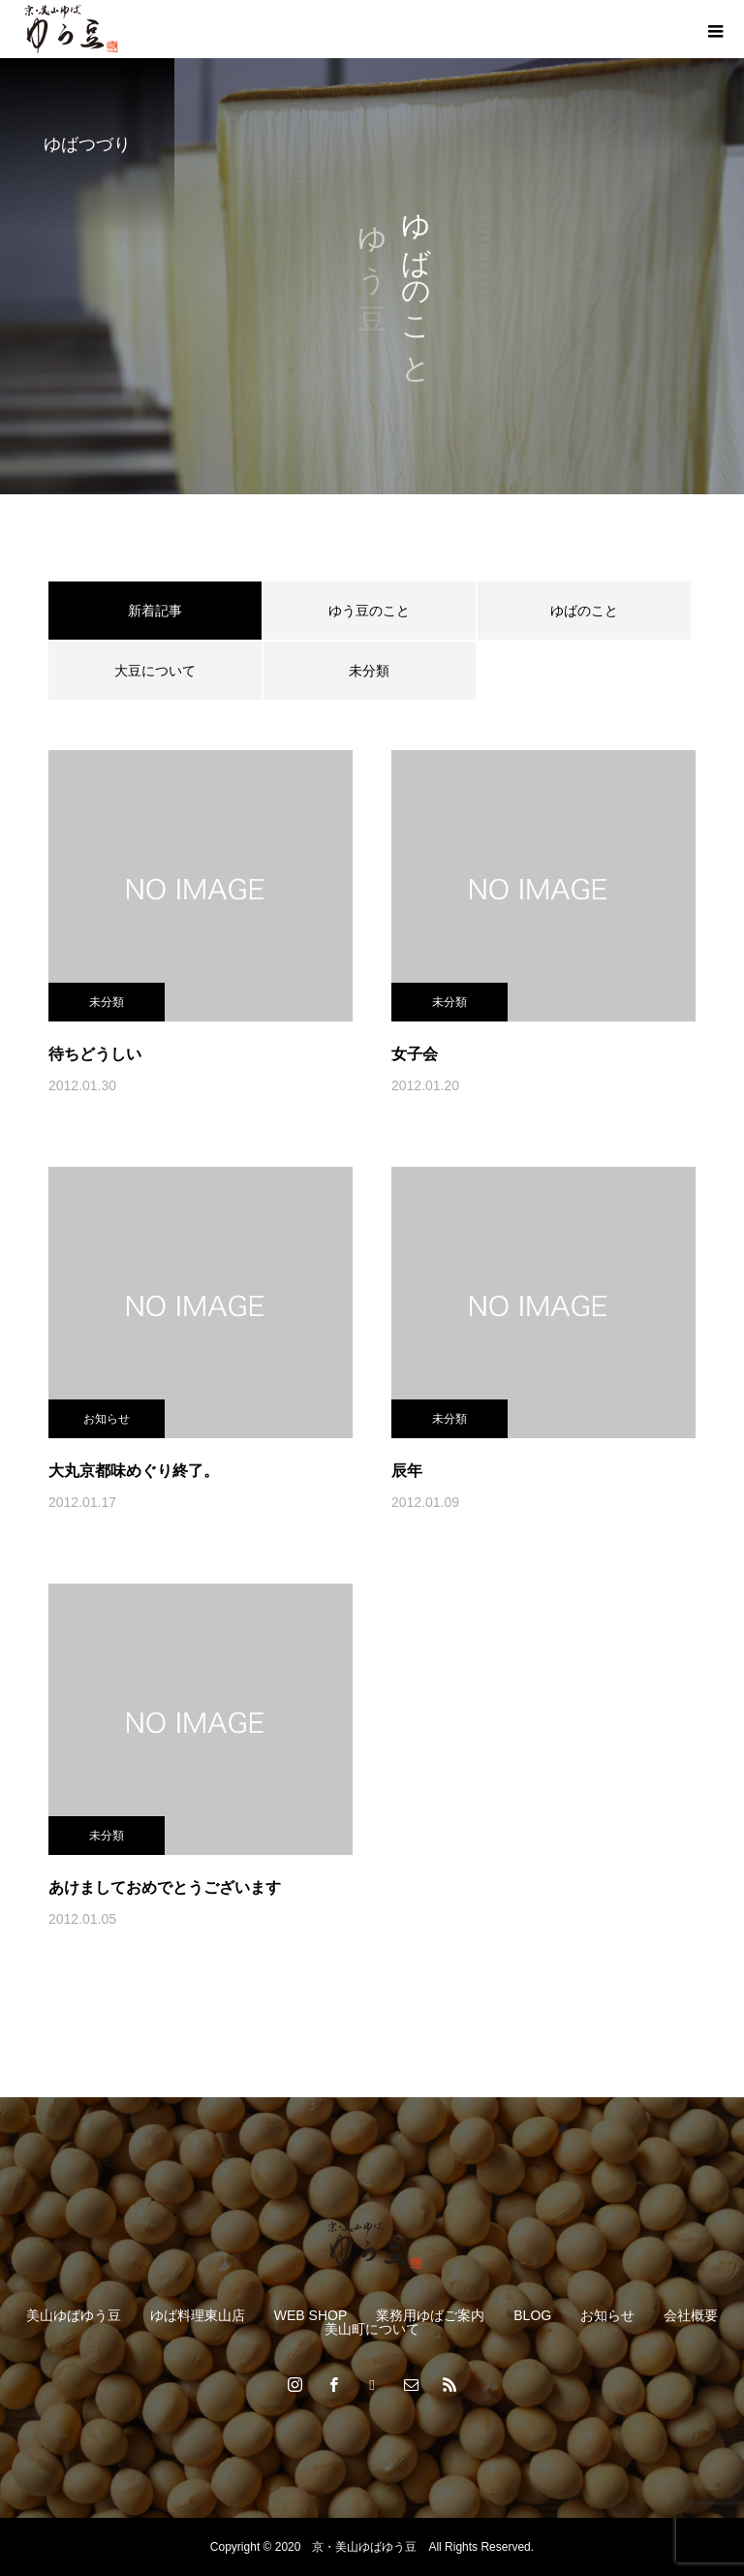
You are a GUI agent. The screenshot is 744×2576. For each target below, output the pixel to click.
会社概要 (691, 2315)
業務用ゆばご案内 (430, 2315)
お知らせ (106, 1419)
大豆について (155, 670)
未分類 (369, 670)
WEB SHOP (310, 2315)
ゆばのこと (584, 610)
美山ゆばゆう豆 (73, 2315)
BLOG (532, 2315)
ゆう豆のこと (369, 610)
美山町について (372, 2329)
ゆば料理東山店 (197, 2315)
